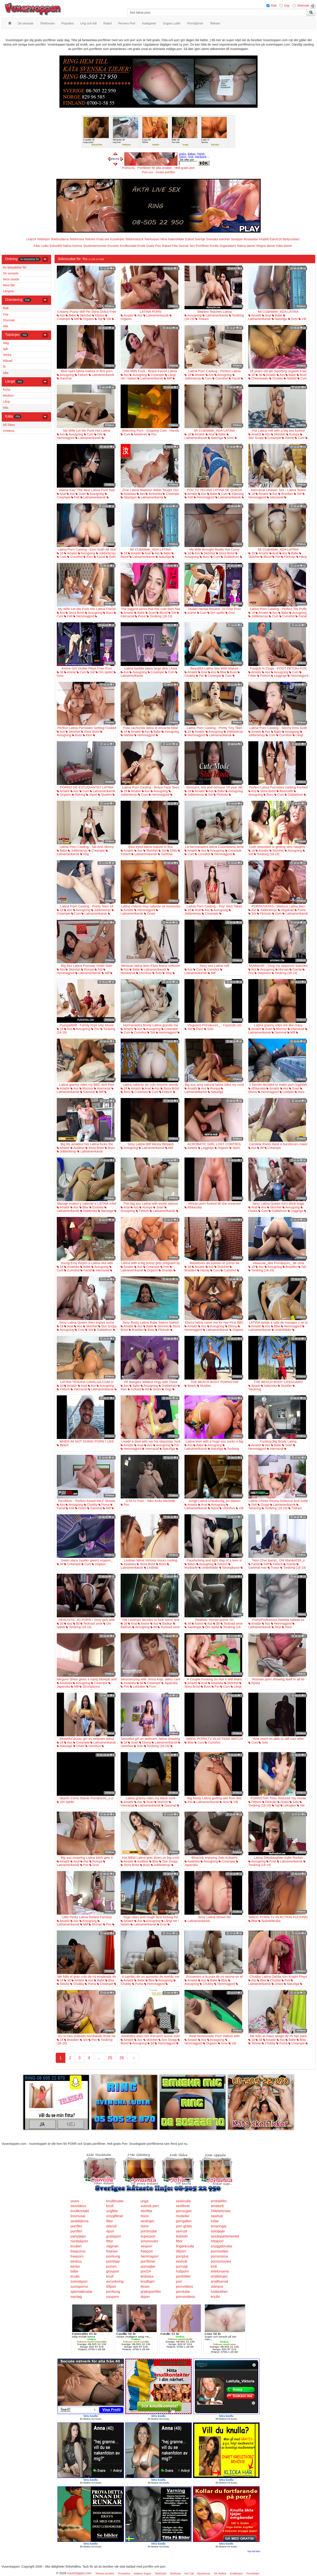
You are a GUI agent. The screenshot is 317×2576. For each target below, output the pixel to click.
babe (74, 2271)
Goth (111, 556)
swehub (217, 2216)
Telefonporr (152, 239)
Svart (81, 494)
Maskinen (139, 434)
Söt (298, 494)
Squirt (91, 794)
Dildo (172, 850)
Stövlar (63, 1984)
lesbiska (147, 2276)
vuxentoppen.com (79, 2573)
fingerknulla (185, 2246)
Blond (265, 556)
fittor (109, 2221)
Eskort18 (276, 239)
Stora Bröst (225, 553)
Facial (234, 378)
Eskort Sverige (195, 239)
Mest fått (9, 285)
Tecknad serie (91, 1623)
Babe (71, 315)
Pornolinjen (253, 2573)
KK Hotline (220, 2573)
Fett (98, 434)
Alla (5, 326)
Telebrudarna (60, 239)
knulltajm (148, 2281)
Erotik (141, 246)
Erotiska (96, 1207)
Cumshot (220, 378)
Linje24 (31, 239)
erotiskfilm (219, 2201)
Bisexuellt (284, 791)
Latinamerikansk (156, 315)
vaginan (112, 2246)
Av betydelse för (14, 267)
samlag (76, 2297)
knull (109, 2206)
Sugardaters (227, 246)
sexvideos (78, 2206)
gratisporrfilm (151, 2291)
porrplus (182, 2256)
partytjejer (78, 2236)
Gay (287, 5)
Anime (190, 612)
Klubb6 (264, 239)
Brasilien (285, 494)
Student (105, 794)
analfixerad (219, 2281)
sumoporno (79, 2286)
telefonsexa (220, 2271)
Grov (293, 319)
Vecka (7, 355)
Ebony (231, 1326)
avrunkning (114, 2281)
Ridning (78, 794)
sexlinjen (147, 2221)
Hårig (301, 556)
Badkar (165, 1623)
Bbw (221, 672)
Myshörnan (203, 2573)
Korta (6, 389)
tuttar (215, 2221)
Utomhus (143, 973)
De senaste (10, 273)
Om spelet (216, 612)
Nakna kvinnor (72, 246)
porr (179, 2281)
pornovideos (185, 2297)
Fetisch (81, 375)
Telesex (90, 239)
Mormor (280, 1029)
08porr (181, 2251)
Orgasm (87, 319)
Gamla (295, 969)
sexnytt (181, 2231)
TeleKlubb (160, 2573)
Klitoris (98, 315)
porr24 (146, 2271)
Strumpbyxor (229, 1567)
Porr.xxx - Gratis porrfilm (158, 172)
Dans (198, 1029)
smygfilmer (114, 2216)
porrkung (113, 2256)
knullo (75, 2276)
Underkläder (281, 1329)
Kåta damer (284, 246)
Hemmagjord (204, 497)
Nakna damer (246, 246)
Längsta (8, 291)
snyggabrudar (221, 2246)
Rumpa (292, 434)
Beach (190, 1385)
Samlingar (192, 1627)
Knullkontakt (128, 246)
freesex (112, 2251)
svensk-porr (150, 2206)
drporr (145, 2297)
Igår (5, 349)
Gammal (64, 378)
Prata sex (102, 239)
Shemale (303, 5)
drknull (111, 2226)
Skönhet (84, 315)
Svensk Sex (187, 246)
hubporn (182, 2271)
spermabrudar (81, 2291)
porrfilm (76, 2226)
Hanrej (288, 438)
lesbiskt (182, 2236)
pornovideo (219, 2251)
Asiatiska (128, 494)
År (4, 366)
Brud (301, 375)
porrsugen (184, 2211)
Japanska (169, 1683)
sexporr (146, 2246)
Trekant (202, 319)
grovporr (112, 2271)
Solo (157, 973)
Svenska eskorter (218, 239)
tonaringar (219, 2226)
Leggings (279, 675)
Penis (140, 616)
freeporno (78, 2251)
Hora (299, 1092)
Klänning (236, 494)
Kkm (87, 735)
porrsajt (182, 2266)
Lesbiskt (287, 1092)
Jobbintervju (106, 553)
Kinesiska (154, 494)
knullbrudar (114, 2201)
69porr (111, 2286)
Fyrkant (134, 1389)
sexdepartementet (225, 2236)
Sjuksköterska (269, 1921)
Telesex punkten (104, 2573)
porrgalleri (184, 2221)
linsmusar (77, 2216)
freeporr (147, 2251)
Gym (277, 913)
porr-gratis (184, 2226)
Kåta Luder (41, 246)
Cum (206, 378)
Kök (70, 1508)
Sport (234, 1148)
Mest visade (11, 279)
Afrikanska (256, 1088)
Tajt (98, 319)
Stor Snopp (107, 1326)
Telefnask (175, 2573)
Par (276, 556)
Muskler (204, 1385)
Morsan (282, 969)
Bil (260, 1148)
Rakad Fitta (170, 246)
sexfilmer (183, 2206)
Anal (266, 315)
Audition (77, 1148)
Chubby (276, 378)
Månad (7, 360)
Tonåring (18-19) (159, 616)
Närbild (290, 378)
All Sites (9, 425)
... (99, 2058)
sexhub (181, 2261)
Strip (167, 973)
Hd (145, 1389)
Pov (152, 434)
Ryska (254, 1683)
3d (259, 375)
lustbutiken (219, 2291)
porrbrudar (149, 2231)
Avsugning (193, 315)
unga (145, 2201)
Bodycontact (291, 239)
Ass (61, 315)
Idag (6, 343)
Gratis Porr (153, 246)
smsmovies (149, 2241)
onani (74, 2201)
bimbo (75, 2266)
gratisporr (113, 2236)
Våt (107, 319)
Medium (8, 395)
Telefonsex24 (134, 239)
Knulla (214, 246)
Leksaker (138, 1686)
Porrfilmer (202, 246)
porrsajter (148, 2266)
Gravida (166, 1270)
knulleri (76, 2246)
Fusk (271, 1861)
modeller (182, 2216)
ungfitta (112, 2211)
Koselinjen (117, 239)
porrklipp (113, 2261)
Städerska (88, 1211)
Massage (106, 1211)
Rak (273, 5)
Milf (75, 319)
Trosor (274, 1567)
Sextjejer (237, 239)
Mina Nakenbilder (172, 239)
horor (145, 2216)
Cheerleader (258, 378)
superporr (148, 2236)
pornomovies (221, 2261)
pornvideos (184, 2286)
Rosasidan (251, 239)
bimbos (76, 2261)
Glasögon (129, 497)
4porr (110, 2231)
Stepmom (262, 973)
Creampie (156, 375)
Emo (88, 556)
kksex (145, 2286)
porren (111, 2266)
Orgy (166, 1389)
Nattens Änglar (142, 2573)
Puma (300, 910)
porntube (183, 2291)
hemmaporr (150, 2256)
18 (187, 375)
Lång (6, 401)
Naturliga (279, 319)
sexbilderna (79, 2221)
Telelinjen (43, 239)
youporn (112, 2297)
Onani (149, 913)
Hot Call (189, 2573)
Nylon (213, 1508)
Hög (84, 854)
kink (214, 2266)
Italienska (269, 1385)
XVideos (8, 431)
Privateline (124, 2573)
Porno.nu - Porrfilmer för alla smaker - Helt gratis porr (158, 168)
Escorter (113, 246)
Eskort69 (56, 246)
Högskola (286, 910)
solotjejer (218, 2231)
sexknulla (183, 2201)
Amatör (127, 315)
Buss (205, 556)
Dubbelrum (230, 556)
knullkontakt (79, 2211)
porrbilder (183, 2276)
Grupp (263, 1504)
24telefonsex (221, 2211)
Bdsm (189, 1564)
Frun (151, 1686)
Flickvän (288, 556)
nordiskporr (79, 2241)
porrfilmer (148, 2261)
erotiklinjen (219, 2276)
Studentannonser (95, 246)
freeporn (77, 2256)
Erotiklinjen (236, 2573)
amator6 (217, 2206)
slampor (217, 2286)
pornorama (219, 2256)
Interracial (275, 497)
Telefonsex (76, 239)
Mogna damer (265, 246)
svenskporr (79, 2281)
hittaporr (217, 2241)
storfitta (146, 2211)
